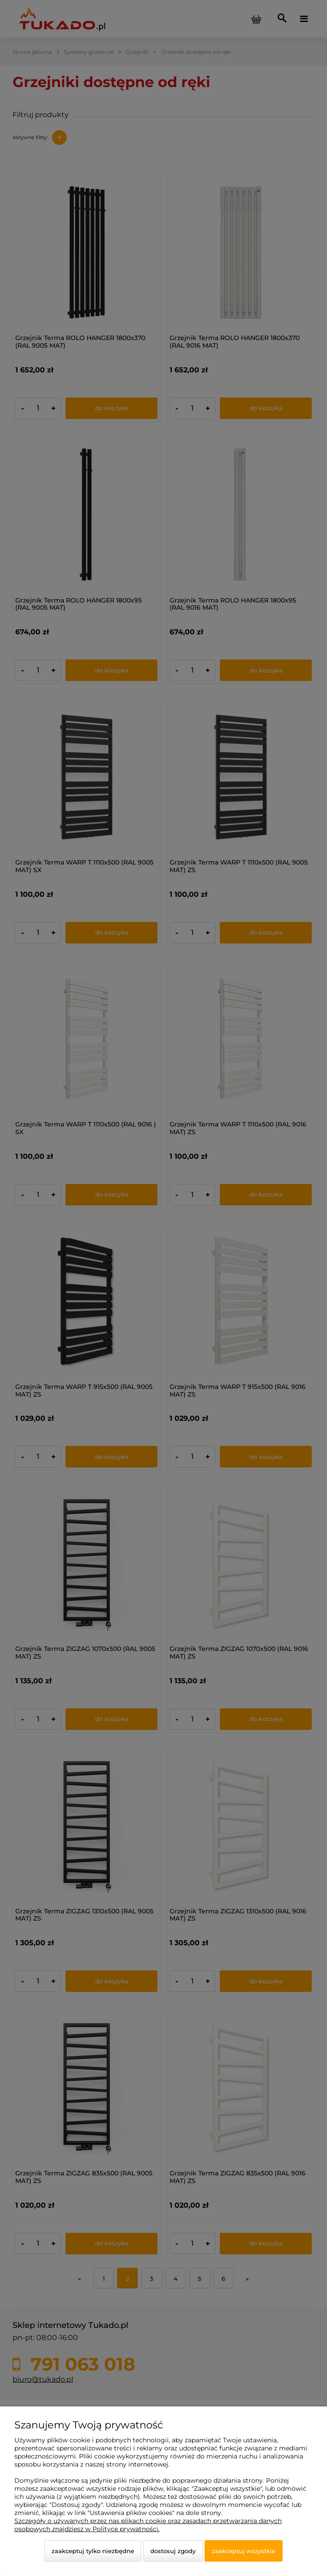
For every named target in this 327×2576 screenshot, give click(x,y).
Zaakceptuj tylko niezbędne (93, 2550)
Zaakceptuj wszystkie (243, 2550)
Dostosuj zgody (173, 2550)
